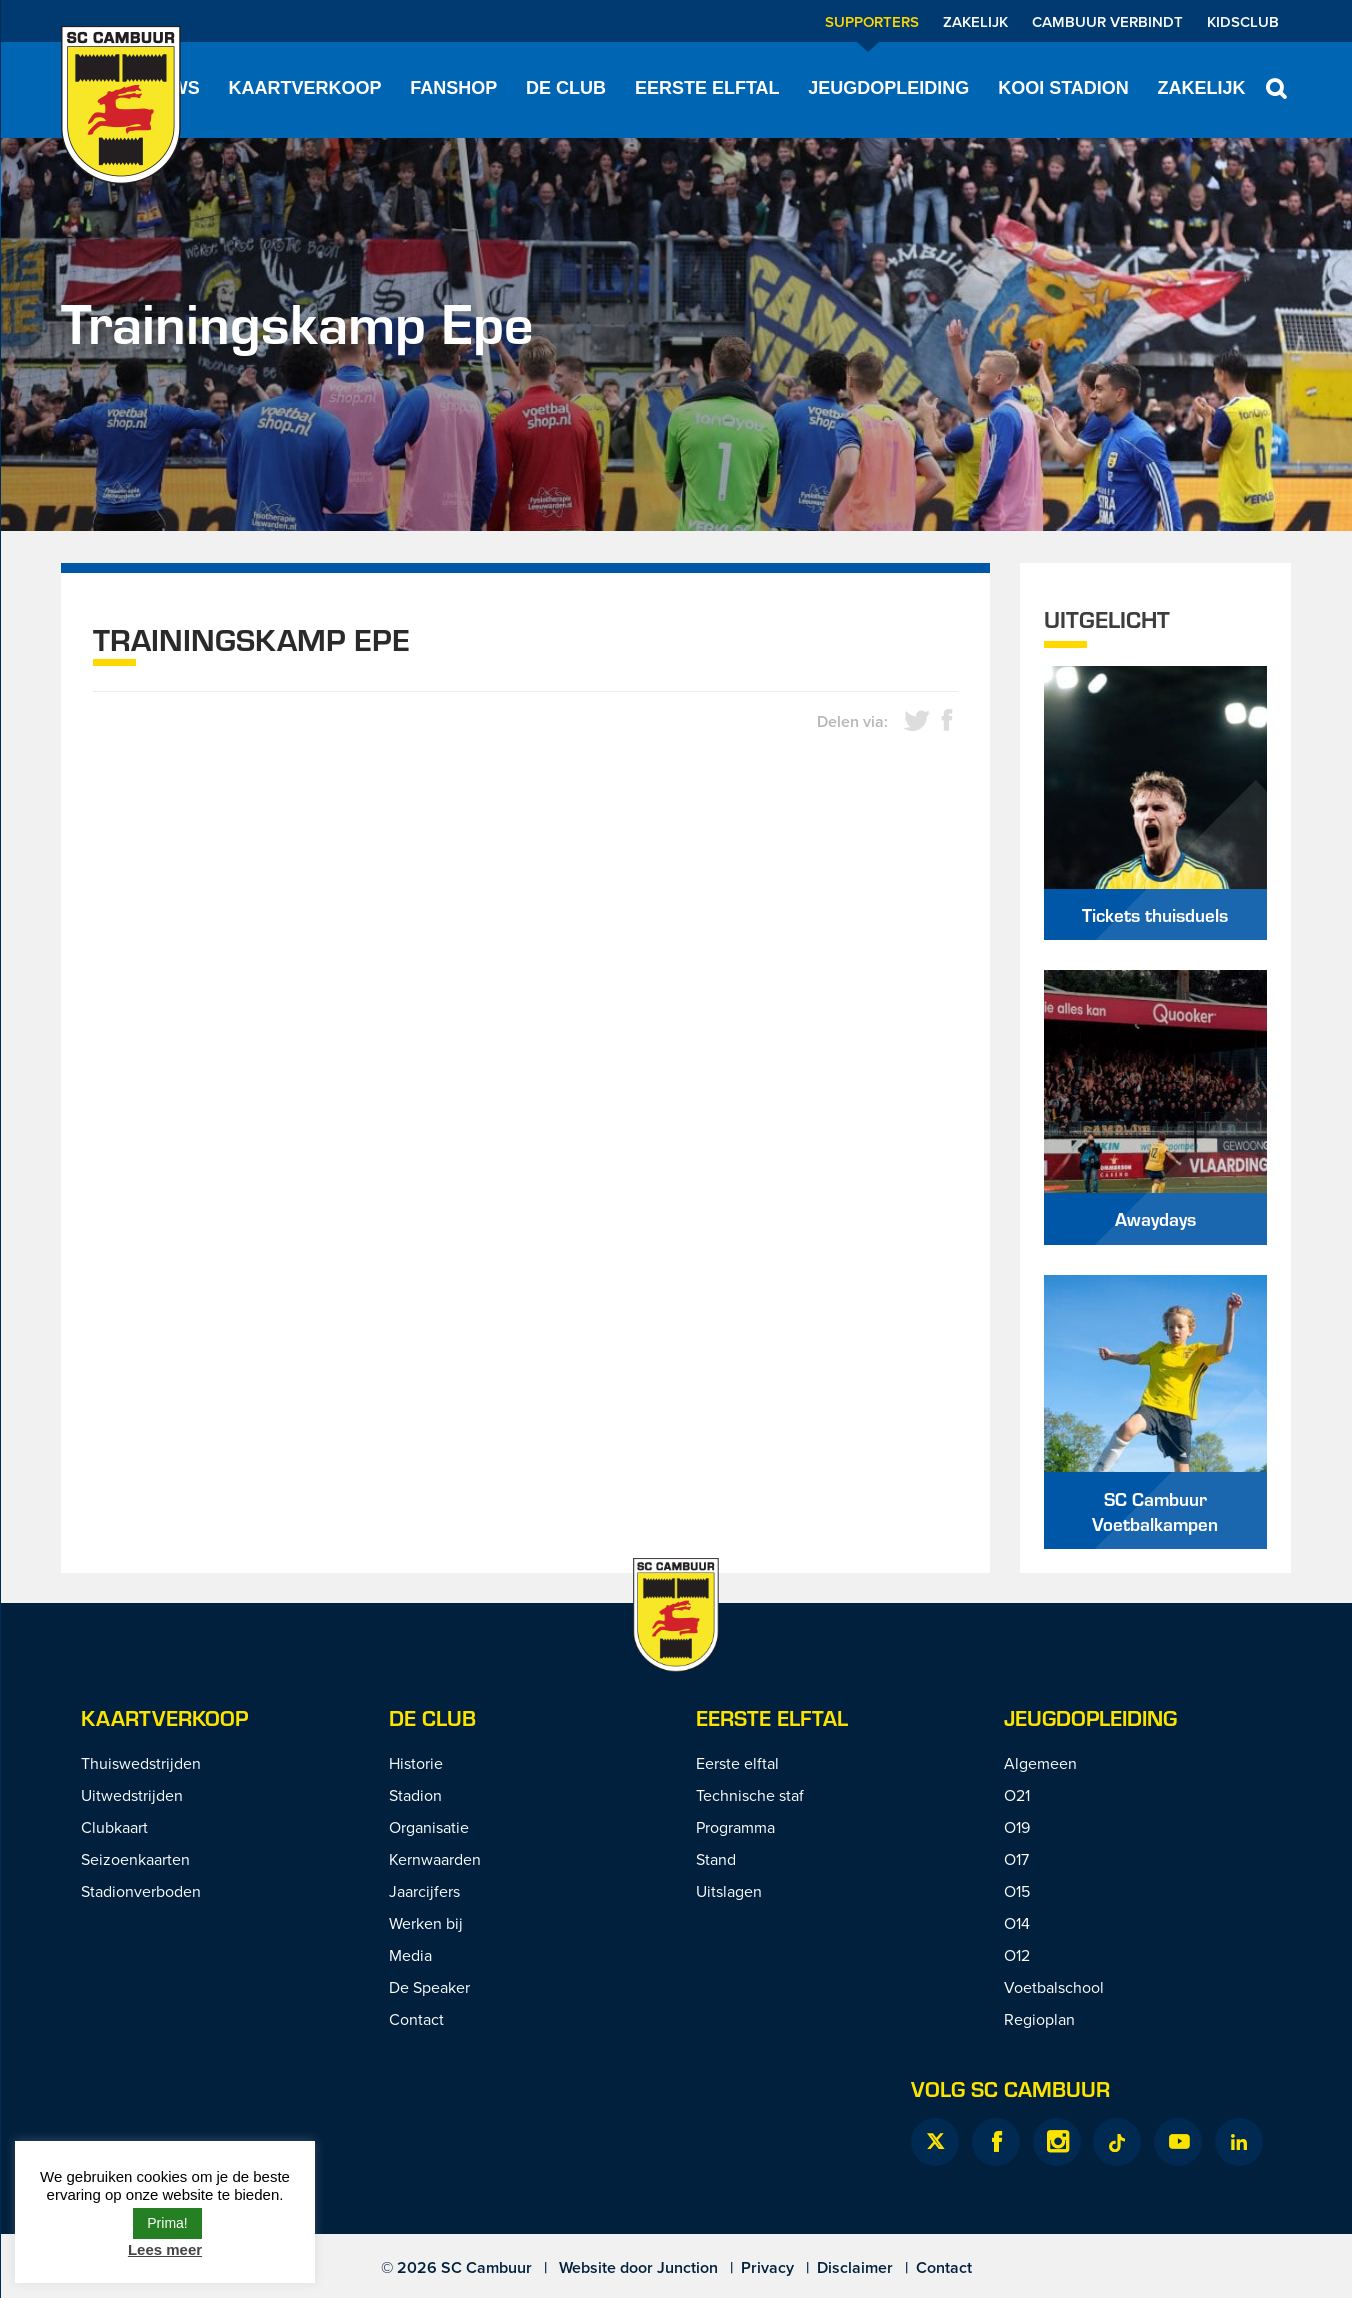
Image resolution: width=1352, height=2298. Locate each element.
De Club (566, 88)
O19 (1017, 1827)
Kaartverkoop (305, 88)
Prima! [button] (167, 2223)
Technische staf (750, 1795)
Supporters (872, 21)
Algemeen (1040, 1763)
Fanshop (453, 88)
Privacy (767, 2267)
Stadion (415, 1795)
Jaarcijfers (424, 1891)
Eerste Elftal (772, 1717)
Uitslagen (729, 1891)
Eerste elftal (707, 88)
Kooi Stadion (1063, 88)
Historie (416, 1763)
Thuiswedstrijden (141, 1763)
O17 (1016, 1859)
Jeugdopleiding (888, 88)
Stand (716, 1859)
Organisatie (429, 1827)
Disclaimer (855, 2267)
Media (410, 1955)
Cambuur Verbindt (1107, 21)
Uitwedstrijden (132, 1795)
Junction (687, 2267)
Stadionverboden (141, 1891)
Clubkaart (114, 1827)
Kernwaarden (435, 1859)
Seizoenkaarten (135, 1859)
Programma (735, 1827)
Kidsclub (1243, 21)
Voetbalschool (1054, 1987)
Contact (416, 2019)
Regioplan (1039, 2019)
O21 (1017, 1795)
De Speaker (429, 1987)
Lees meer (165, 2249)
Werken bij (426, 1923)
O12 (1017, 1955)
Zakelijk (975, 21)
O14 (1017, 1923)
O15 (1017, 1891)
